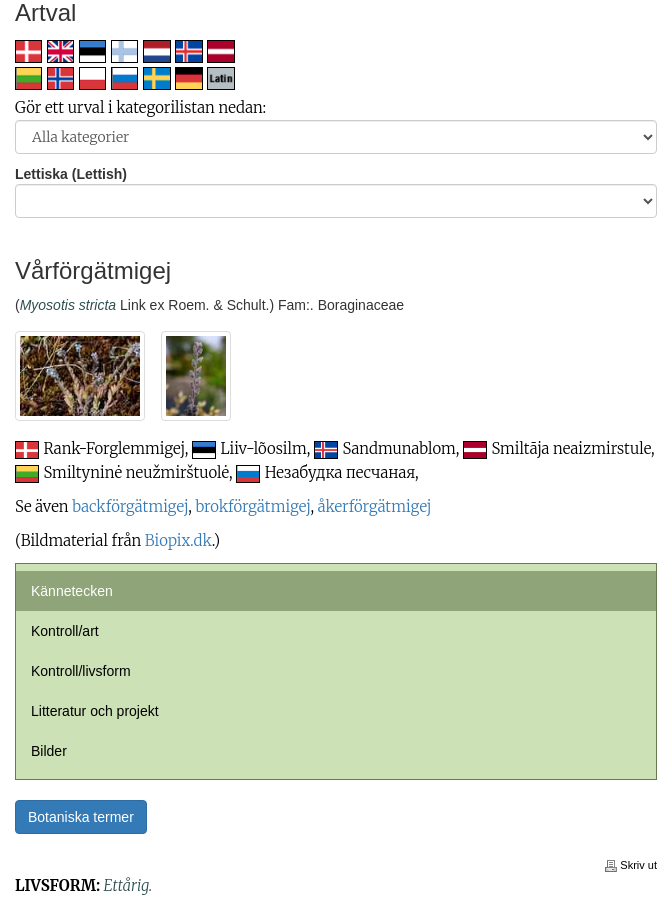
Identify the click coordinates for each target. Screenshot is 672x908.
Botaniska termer (81, 817)
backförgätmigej (130, 506)
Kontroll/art (65, 631)
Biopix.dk (178, 540)
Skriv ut (631, 865)
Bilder (49, 751)
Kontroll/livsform (81, 671)
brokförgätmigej (252, 506)
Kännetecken (72, 591)
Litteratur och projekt (95, 711)
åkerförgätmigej (375, 506)
